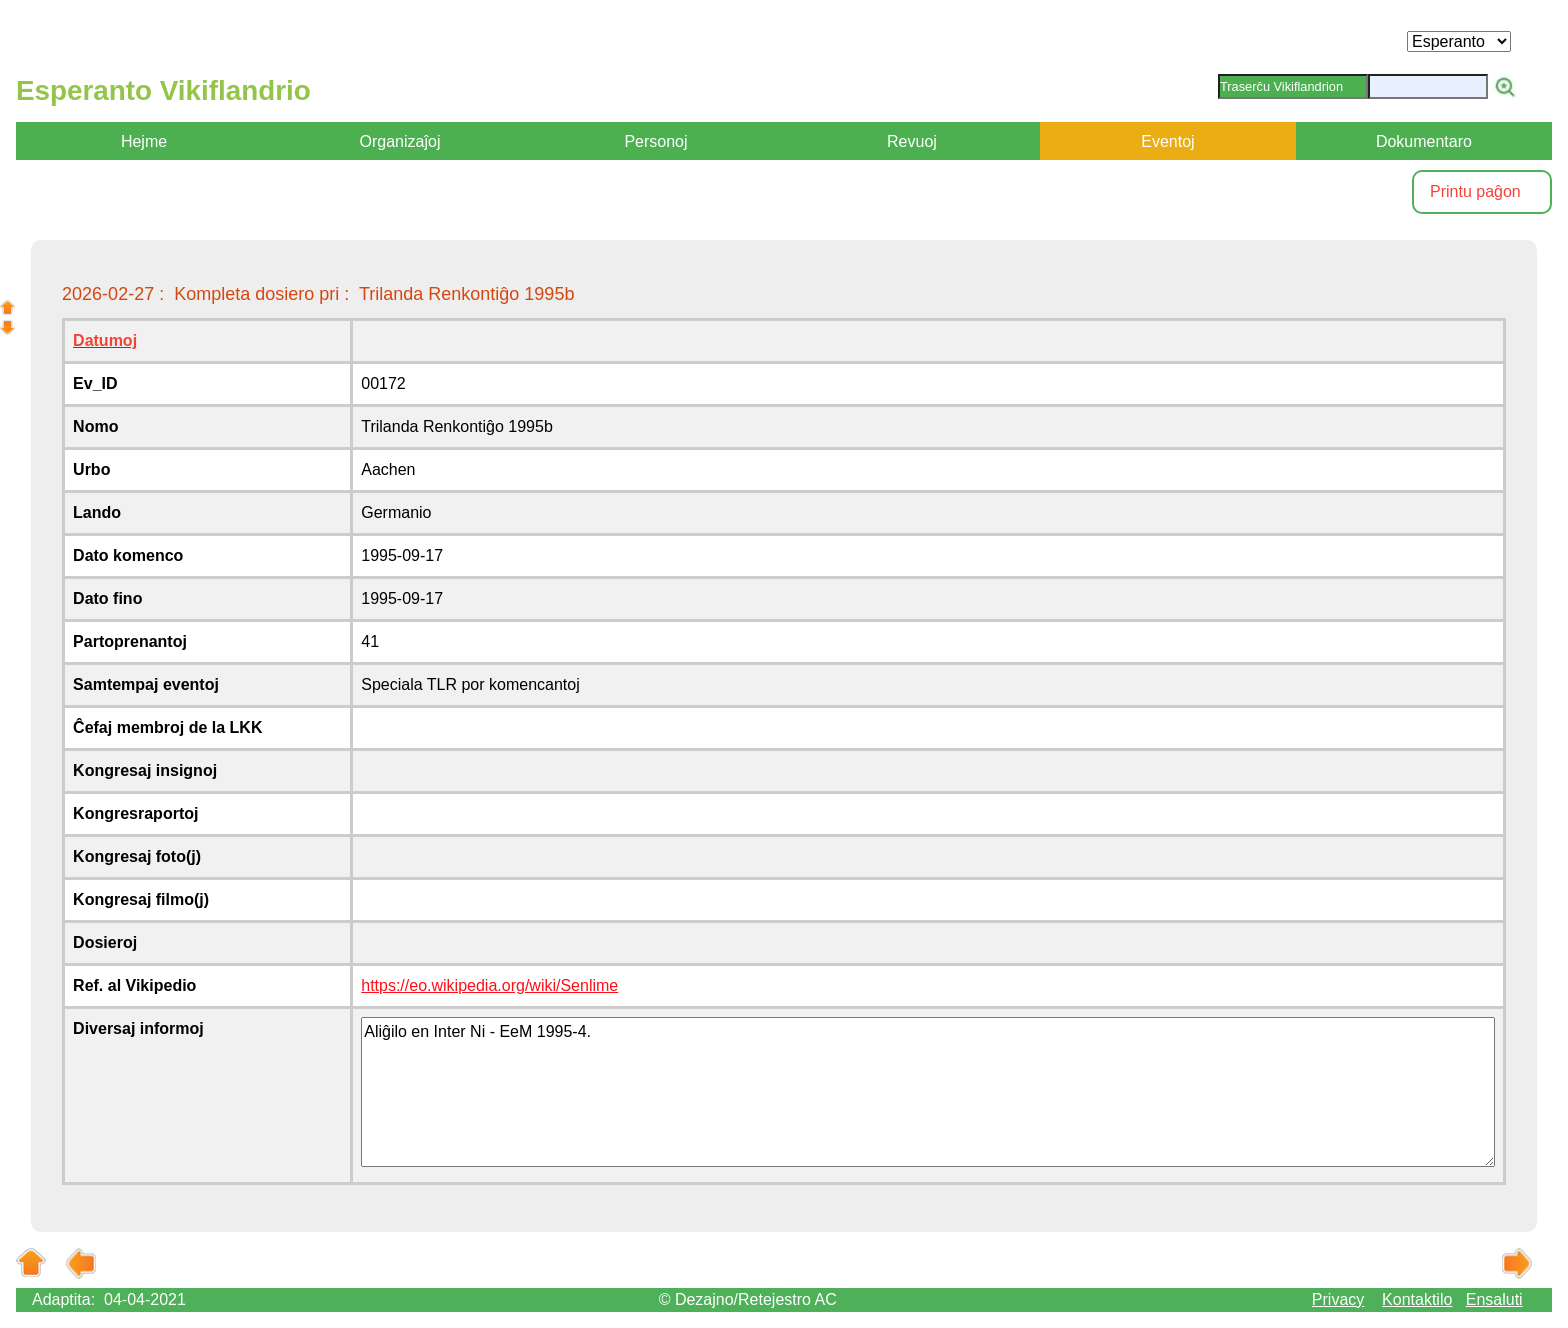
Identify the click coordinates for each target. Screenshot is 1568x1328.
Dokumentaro (1424, 141)
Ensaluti (1494, 1299)
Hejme (144, 141)
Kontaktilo (1417, 1299)
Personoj (655, 141)
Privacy (1338, 1299)
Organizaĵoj (400, 141)
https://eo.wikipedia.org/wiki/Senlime (489, 985)
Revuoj (912, 141)
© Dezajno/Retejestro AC (748, 1299)
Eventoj (1167, 141)
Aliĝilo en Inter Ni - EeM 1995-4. (928, 1092)
